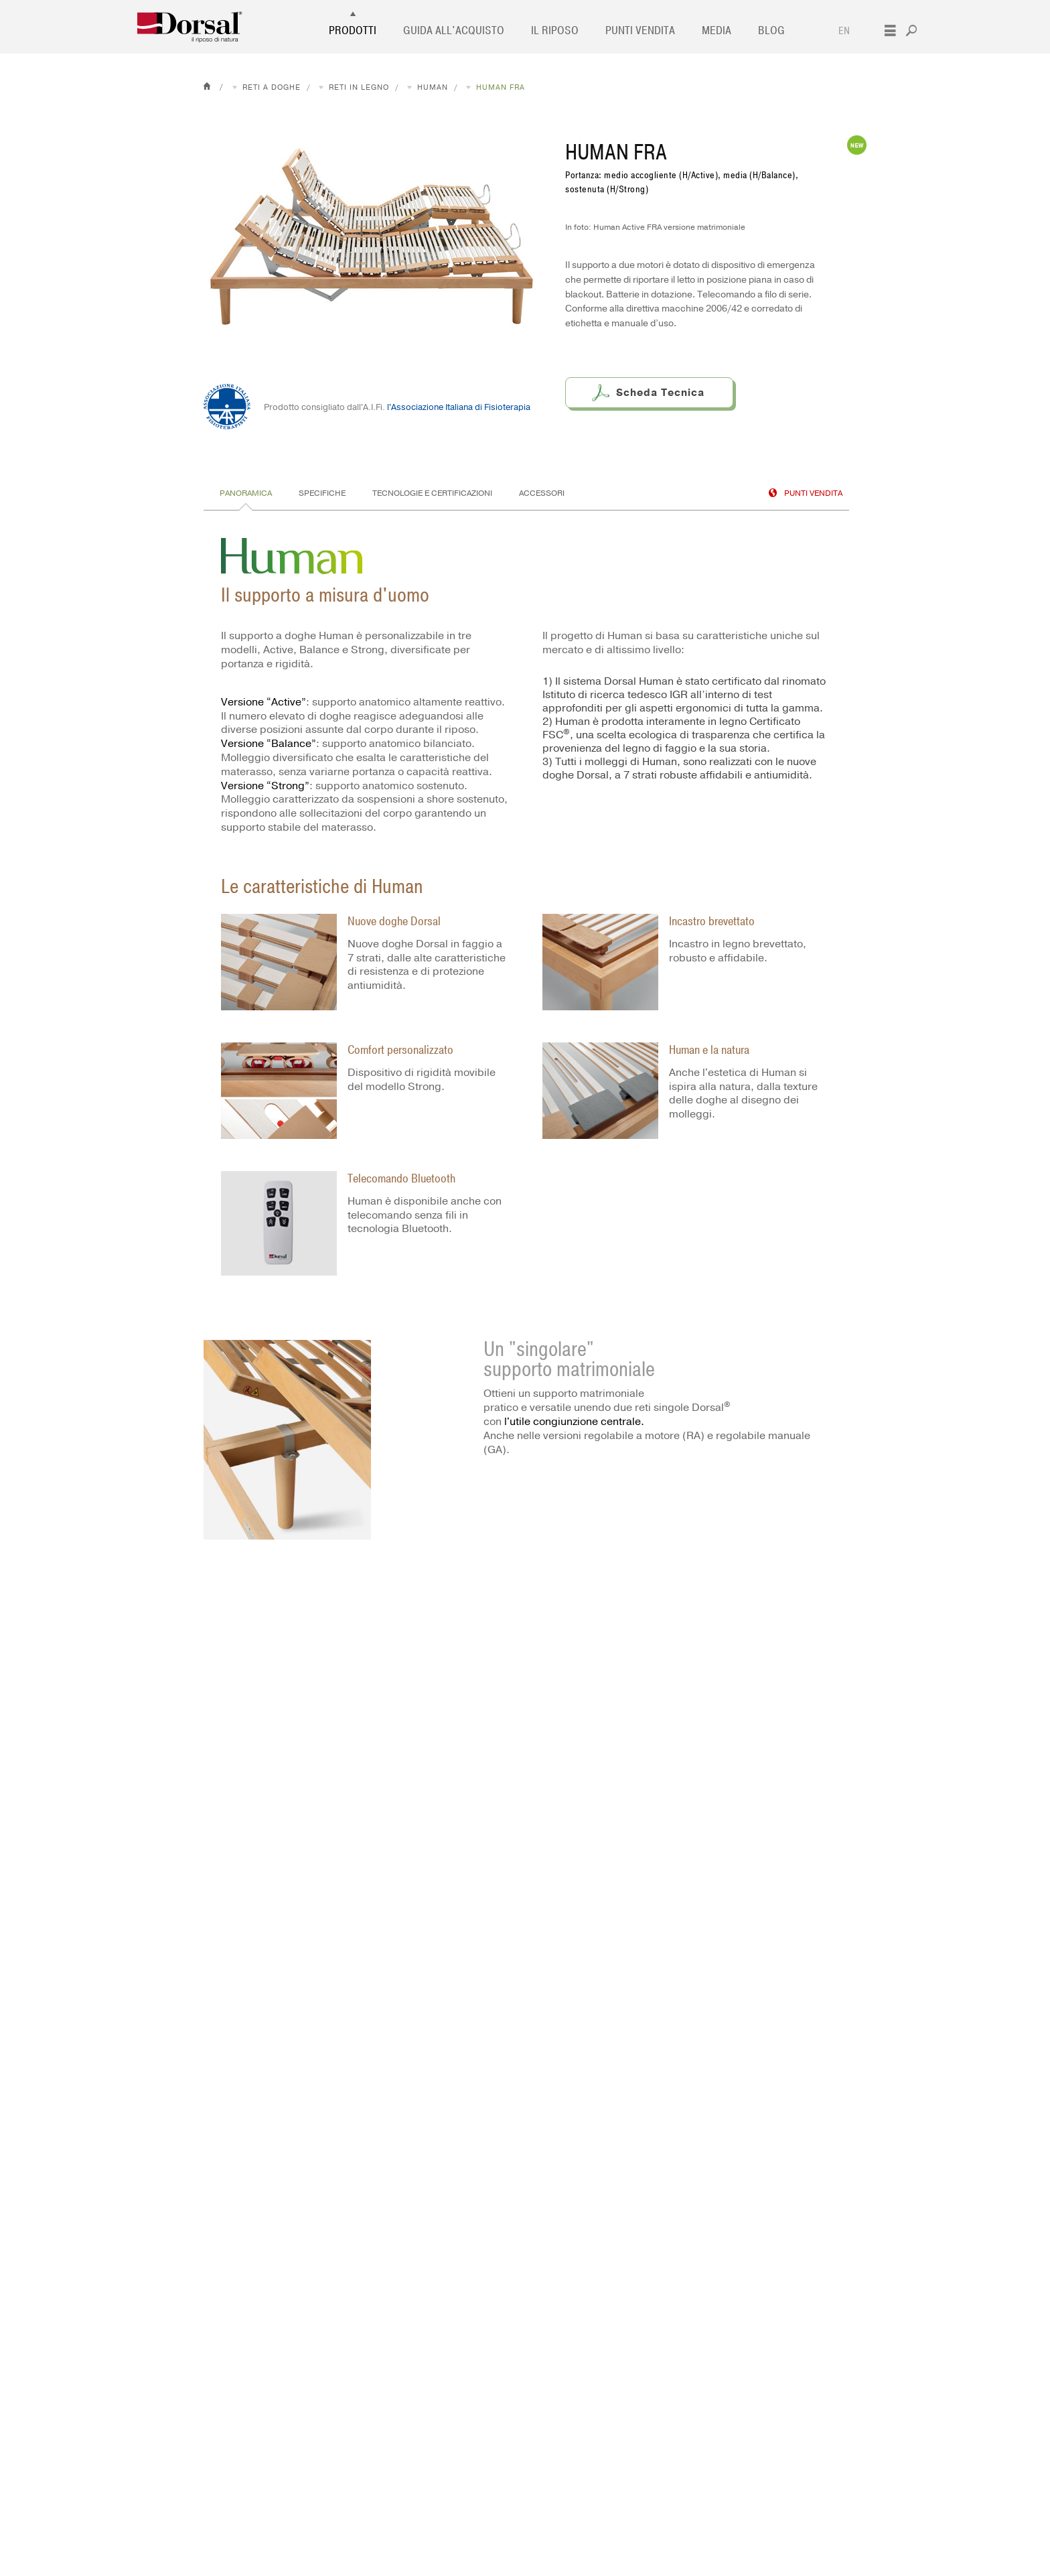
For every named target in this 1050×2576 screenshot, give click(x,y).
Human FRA (500, 87)
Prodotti (352, 31)
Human (432, 87)
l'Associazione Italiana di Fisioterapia (458, 407)
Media (716, 31)
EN (844, 31)
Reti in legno (359, 87)
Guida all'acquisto (453, 31)
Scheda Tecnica (660, 392)
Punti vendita (640, 31)
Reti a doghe (271, 87)
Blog (771, 31)
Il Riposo (555, 31)
